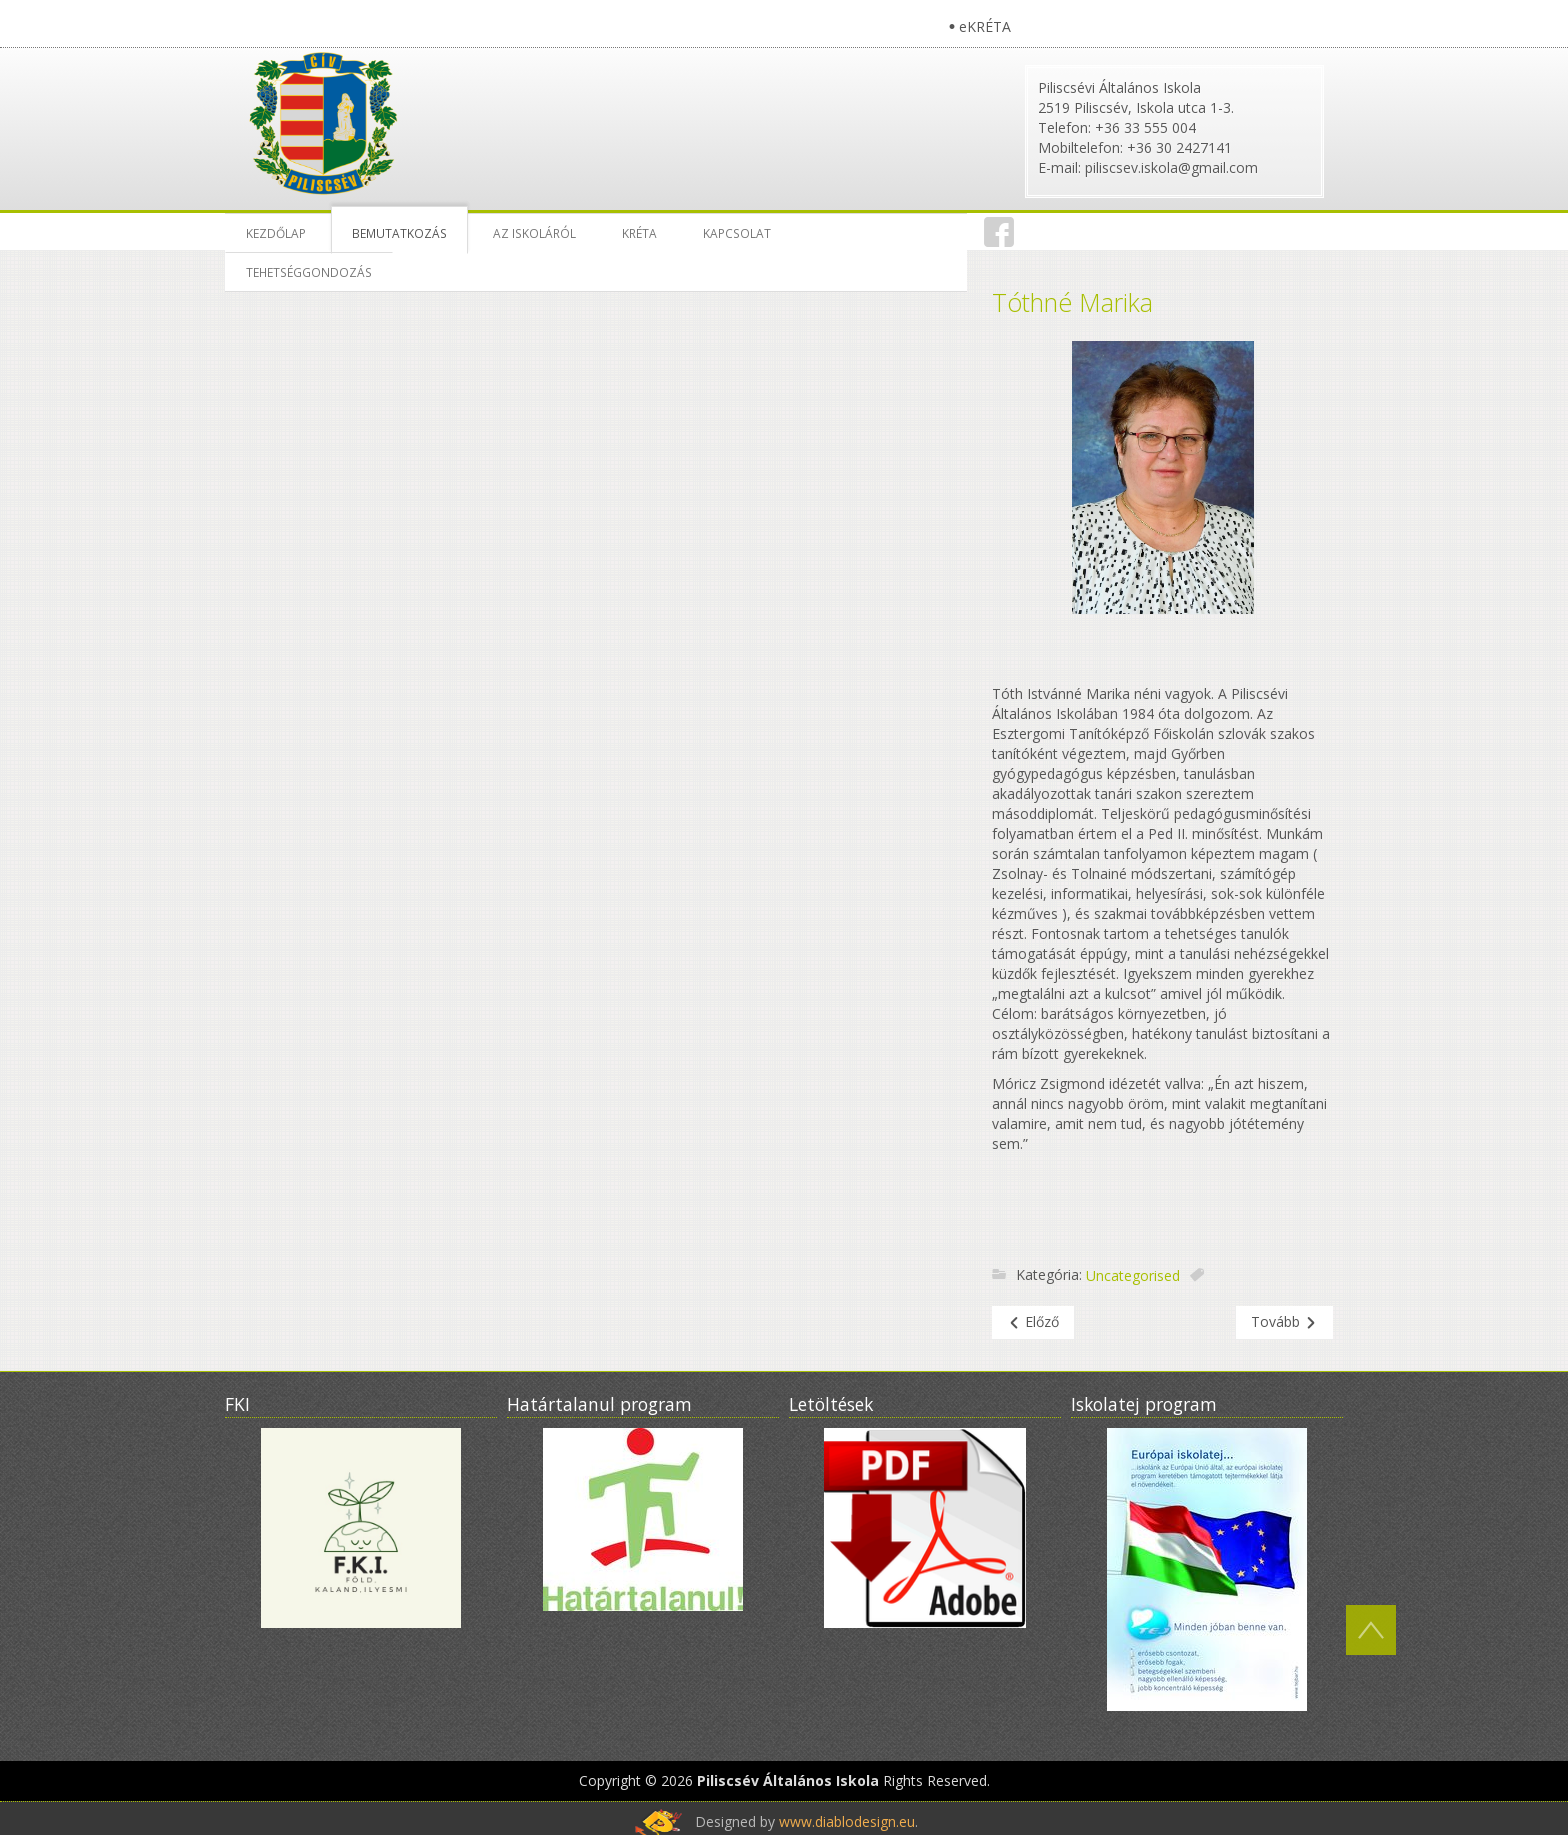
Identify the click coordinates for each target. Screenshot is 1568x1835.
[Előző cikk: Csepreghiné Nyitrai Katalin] (1033, 1322)
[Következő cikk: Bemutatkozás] (1284, 1322)
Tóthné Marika (1072, 302)
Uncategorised (1133, 1275)
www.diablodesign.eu (847, 1821)
